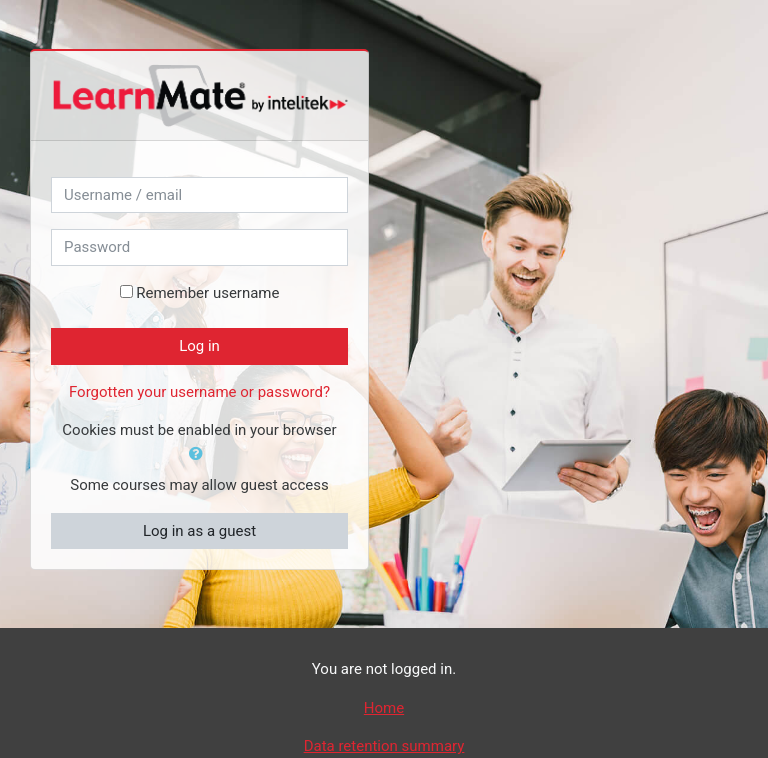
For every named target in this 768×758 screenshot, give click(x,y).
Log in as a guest (199, 531)
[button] (200, 454)
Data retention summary (384, 746)
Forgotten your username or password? (199, 392)
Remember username (207, 293)
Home (384, 708)
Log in (199, 346)
